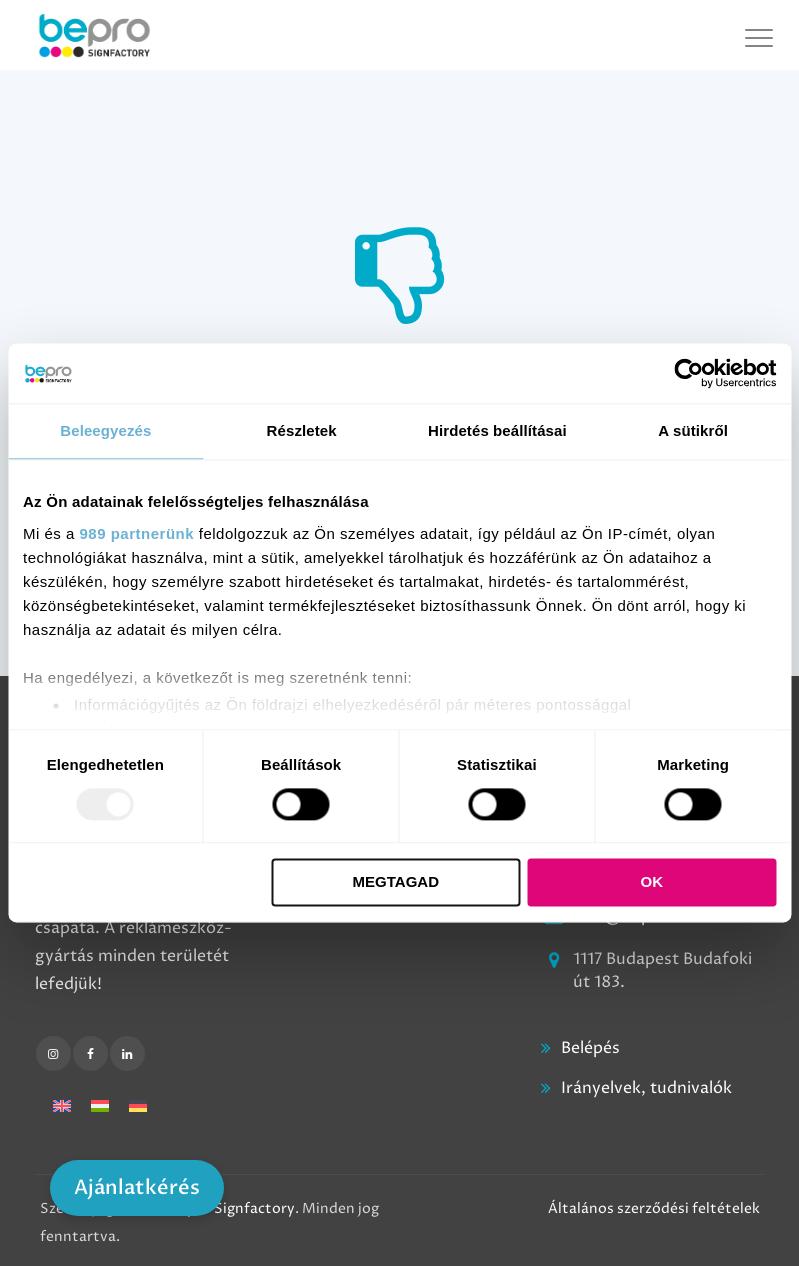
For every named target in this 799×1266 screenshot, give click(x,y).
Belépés (590, 1048)
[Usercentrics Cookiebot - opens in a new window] (688, 373)
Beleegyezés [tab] (105, 430)
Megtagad (396, 882)
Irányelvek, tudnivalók (646, 1088)
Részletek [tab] (302, 430)
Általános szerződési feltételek (654, 1208)
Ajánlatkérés (137, 1187)
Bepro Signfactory (232, 1208)
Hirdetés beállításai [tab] (497, 430)
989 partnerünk (137, 533)
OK (652, 882)
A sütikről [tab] (693, 430)
